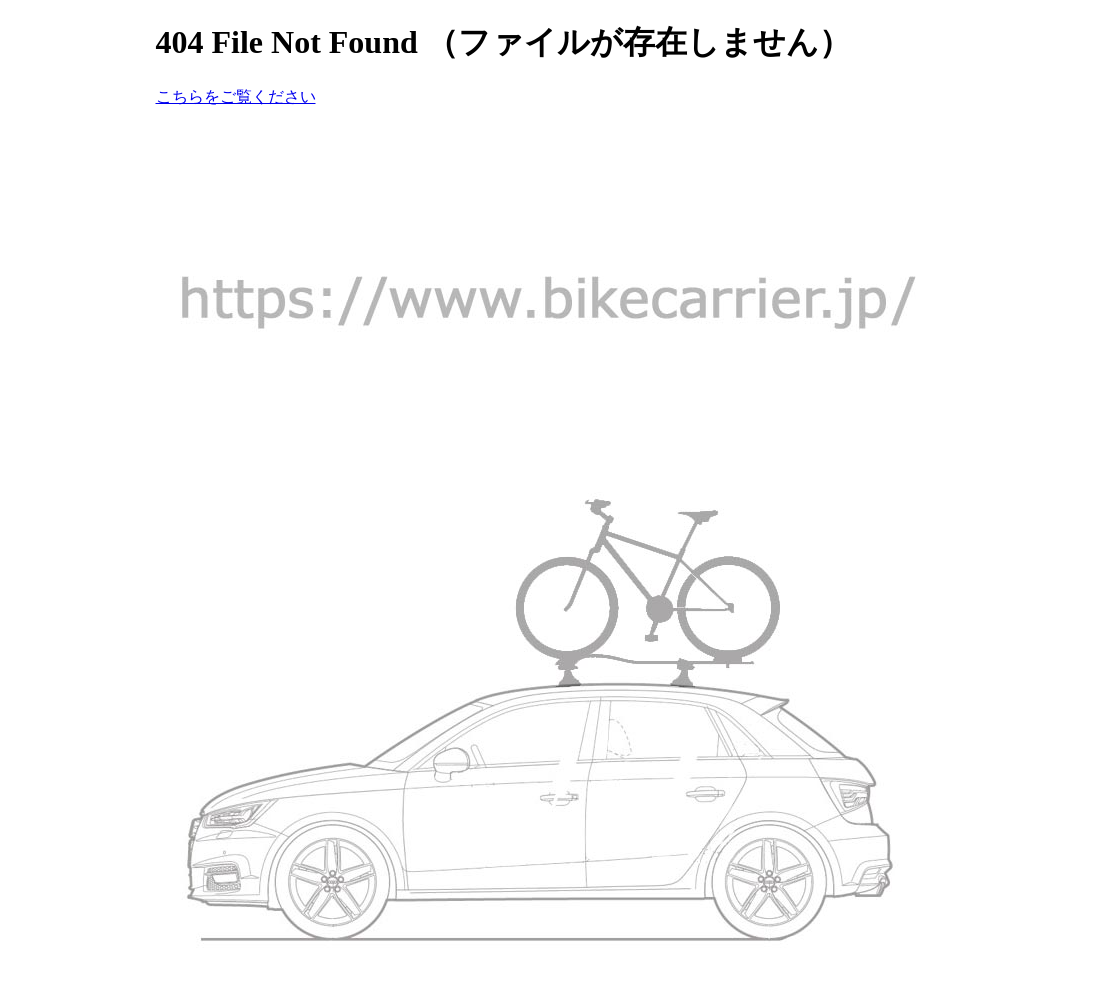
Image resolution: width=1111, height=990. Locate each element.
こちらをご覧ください (236, 96)
